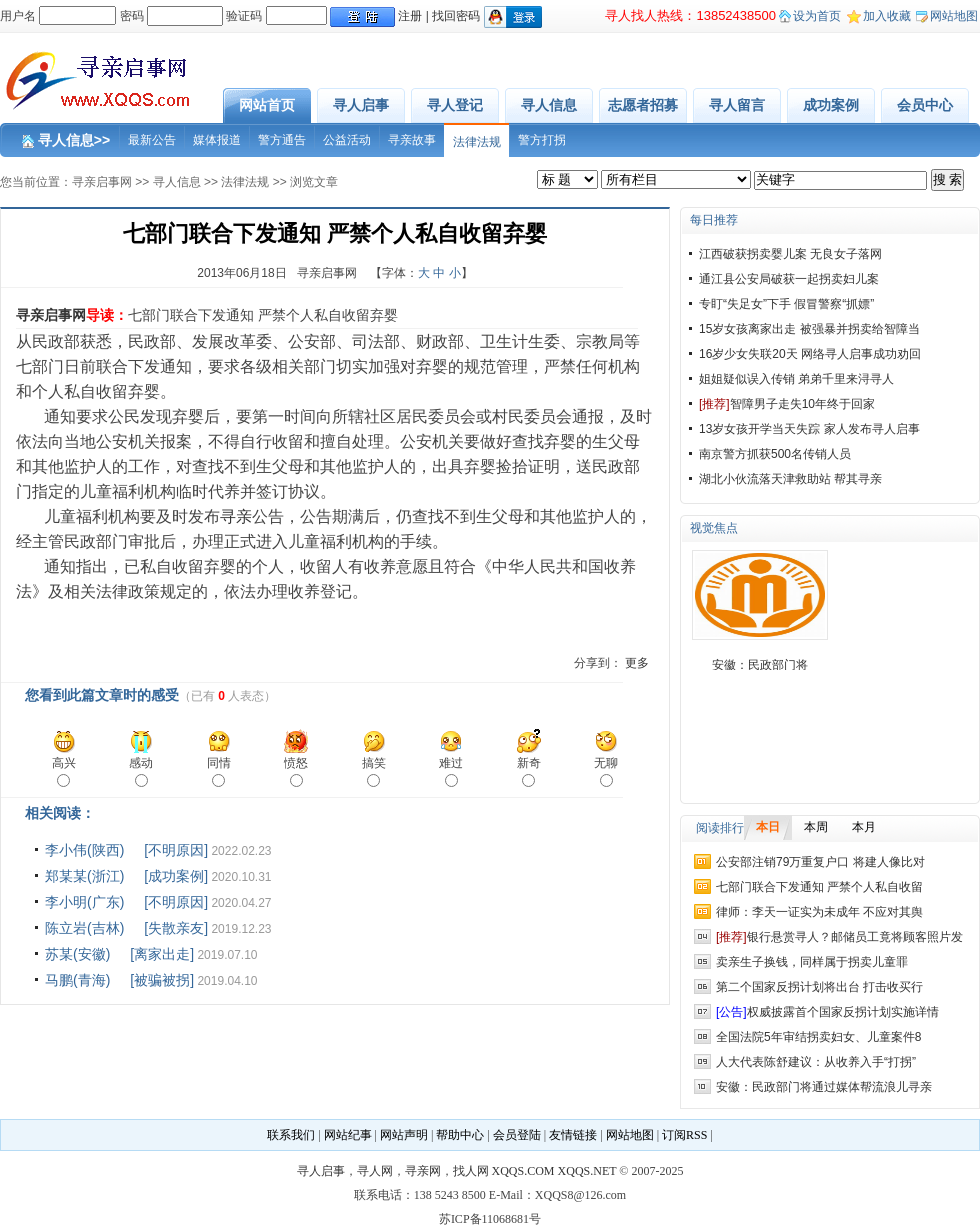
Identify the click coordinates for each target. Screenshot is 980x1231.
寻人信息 (549, 105)
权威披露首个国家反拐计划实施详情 (827, 1012)
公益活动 (347, 140)
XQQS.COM (523, 1171)
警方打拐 (542, 140)
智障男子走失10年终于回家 (787, 404)
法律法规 (477, 142)
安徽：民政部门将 (760, 665)
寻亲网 (423, 1171)
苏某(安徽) (77, 954)
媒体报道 (217, 140)
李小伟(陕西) (84, 850)
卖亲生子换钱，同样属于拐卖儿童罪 (812, 962)
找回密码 (456, 16)
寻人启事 (361, 105)
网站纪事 (348, 1135)
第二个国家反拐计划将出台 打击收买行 (819, 987)
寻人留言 (737, 105)
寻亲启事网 (102, 182)
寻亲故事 (412, 140)
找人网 (471, 1171)
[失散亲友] (176, 928)
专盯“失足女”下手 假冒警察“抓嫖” (786, 304)
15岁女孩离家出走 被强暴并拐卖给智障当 (809, 329)
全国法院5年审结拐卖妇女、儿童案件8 (818, 1037)
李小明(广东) (84, 902)
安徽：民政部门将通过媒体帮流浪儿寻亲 (824, 1087)
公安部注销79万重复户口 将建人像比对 (820, 862)
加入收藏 (887, 16)
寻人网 (375, 1171)
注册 (410, 16)
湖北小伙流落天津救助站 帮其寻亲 (790, 479)
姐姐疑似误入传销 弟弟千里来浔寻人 (796, 379)
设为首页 (817, 16)
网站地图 (954, 16)
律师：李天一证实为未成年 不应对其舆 (819, 912)
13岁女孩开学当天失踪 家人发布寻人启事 (809, 429)
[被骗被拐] (162, 980)
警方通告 (282, 140)
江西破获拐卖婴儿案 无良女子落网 (790, 254)
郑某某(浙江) (84, 876)
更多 (637, 663)
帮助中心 (460, 1135)
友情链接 (573, 1135)
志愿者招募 (643, 105)
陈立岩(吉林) (84, 928)
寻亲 (236, 516)
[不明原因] (176, 850)
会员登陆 (517, 1135)
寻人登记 (455, 105)
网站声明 (404, 1135)
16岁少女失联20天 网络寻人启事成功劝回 (810, 354)
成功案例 (831, 105)
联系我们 (291, 1135)
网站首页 (267, 105)
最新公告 (152, 140)
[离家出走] (162, 954)
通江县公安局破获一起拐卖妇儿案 (789, 279)
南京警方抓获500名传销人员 (775, 454)
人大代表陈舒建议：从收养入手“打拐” (816, 1062)
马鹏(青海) (77, 980)
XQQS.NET (587, 1171)
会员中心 (925, 105)
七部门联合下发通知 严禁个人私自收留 (819, 887)
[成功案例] (176, 876)
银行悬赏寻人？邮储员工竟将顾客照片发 (839, 937)
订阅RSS (684, 1135)
